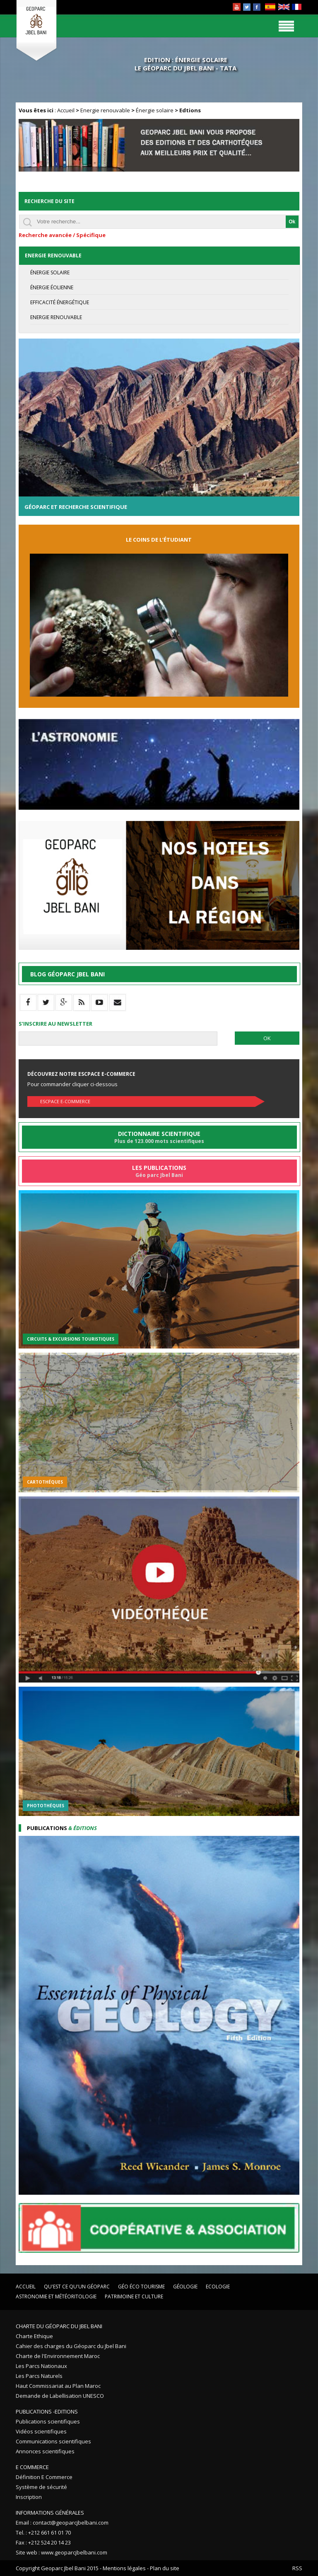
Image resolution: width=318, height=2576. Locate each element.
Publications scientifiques (48, 2421)
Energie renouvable (105, 110)
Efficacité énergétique (59, 302)
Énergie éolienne (51, 287)
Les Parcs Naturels (39, 2376)
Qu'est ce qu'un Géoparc (77, 2286)
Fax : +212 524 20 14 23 (43, 2542)
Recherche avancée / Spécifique (62, 235)
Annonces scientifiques (45, 2451)
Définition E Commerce (44, 2477)
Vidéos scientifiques (41, 2431)
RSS (297, 2568)
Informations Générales (50, 2512)
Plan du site (164, 2568)
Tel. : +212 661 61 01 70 (43, 2532)
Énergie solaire (155, 110)
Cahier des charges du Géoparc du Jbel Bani (71, 2346)
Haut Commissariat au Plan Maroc (58, 2386)
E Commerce (32, 2467)
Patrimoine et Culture (134, 2296)
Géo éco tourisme (141, 2286)
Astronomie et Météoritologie (56, 2296)
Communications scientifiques (53, 2441)
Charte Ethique (34, 2336)
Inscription (29, 2497)
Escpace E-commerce (65, 1101)
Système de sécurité (41, 2487)
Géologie (185, 2286)
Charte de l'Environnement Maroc (58, 2356)
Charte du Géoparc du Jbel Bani (59, 2326)
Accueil (66, 110)
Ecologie (218, 2286)
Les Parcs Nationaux (41, 2366)
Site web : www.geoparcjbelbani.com (61, 2552)
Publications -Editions (47, 2411)
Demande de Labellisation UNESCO (60, 2395)
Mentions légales (124, 2568)
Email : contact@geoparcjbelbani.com (62, 2522)
